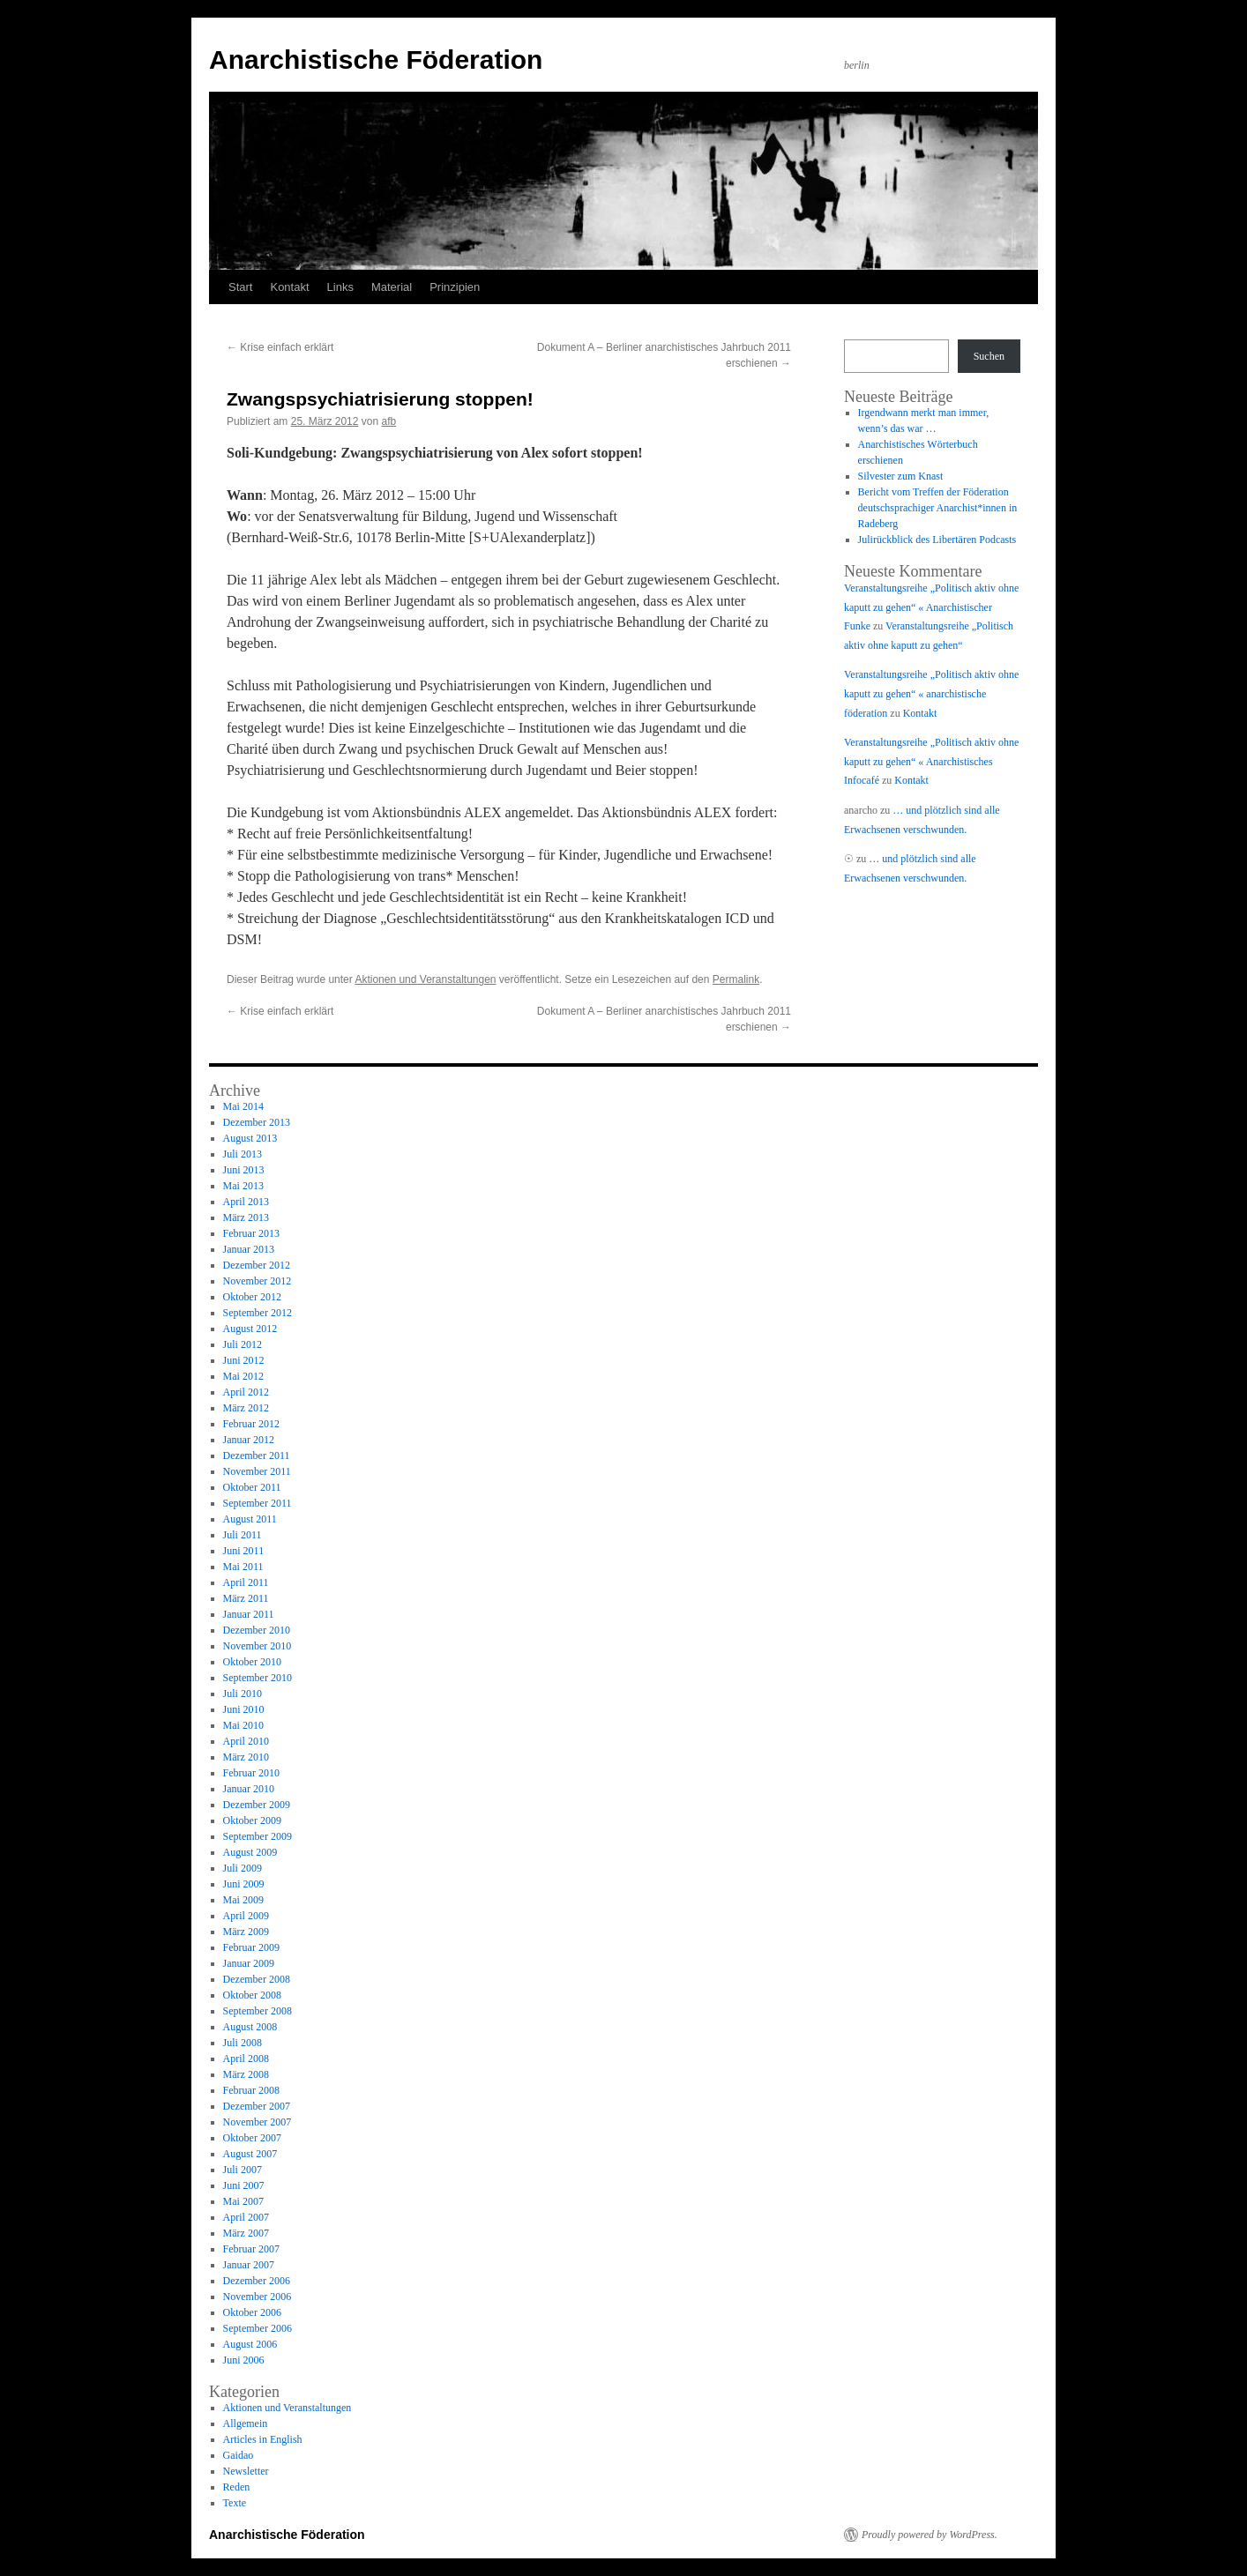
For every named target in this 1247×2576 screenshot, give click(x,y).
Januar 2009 (248, 1963)
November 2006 (257, 2296)
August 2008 (250, 2027)
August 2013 (250, 1138)
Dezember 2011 (256, 1455)
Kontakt (289, 287)
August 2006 (250, 2344)
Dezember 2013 (256, 1122)
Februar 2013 (251, 1233)
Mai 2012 (243, 1376)
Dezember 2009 (256, 1804)
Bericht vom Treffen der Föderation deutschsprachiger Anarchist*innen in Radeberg (938, 508)
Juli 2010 (242, 1693)
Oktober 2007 (252, 2138)
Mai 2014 (243, 1106)
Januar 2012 (248, 1439)
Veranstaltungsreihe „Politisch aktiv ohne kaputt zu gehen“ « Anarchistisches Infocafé (931, 761)
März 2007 (246, 2233)
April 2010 (246, 1741)
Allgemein (245, 2423)
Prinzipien (454, 287)
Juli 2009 (242, 1868)
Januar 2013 (248, 1249)
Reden (236, 2487)
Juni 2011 (244, 1551)
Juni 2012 (244, 1360)
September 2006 (257, 2328)
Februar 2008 (251, 2090)
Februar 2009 (251, 1947)
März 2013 (246, 1217)
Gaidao (238, 2455)
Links (340, 287)
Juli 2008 (242, 2042)
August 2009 (250, 1852)
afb (388, 421)
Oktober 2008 (252, 1995)
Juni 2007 (244, 2185)
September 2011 (257, 1503)
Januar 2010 (248, 1789)
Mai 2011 (243, 1566)
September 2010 (257, 1677)
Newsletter (246, 2471)
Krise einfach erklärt (280, 347)
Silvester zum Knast (901, 476)
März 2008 (246, 2074)
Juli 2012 (242, 1344)
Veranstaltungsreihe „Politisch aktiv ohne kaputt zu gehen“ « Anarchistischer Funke (931, 607)
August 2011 (250, 1519)
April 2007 (246, 2217)
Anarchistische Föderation (375, 59)
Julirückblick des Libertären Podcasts (937, 539)
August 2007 (250, 2154)
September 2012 (257, 1313)
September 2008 (257, 2011)
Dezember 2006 (256, 2280)
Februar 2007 (251, 2249)
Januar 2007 (248, 2265)
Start (240, 287)
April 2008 (246, 2058)
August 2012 (250, 1328)
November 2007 (257, 2122)
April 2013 (246, 1201)
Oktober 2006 (252, 2312)
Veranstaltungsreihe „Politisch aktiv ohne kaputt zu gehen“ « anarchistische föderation (931, 693)
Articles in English (262, 2439)
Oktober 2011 (252, 1487)
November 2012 (257, 1281)
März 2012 (246, 1408)
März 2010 (246, 1757)
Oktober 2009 (252, 1820)
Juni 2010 (244, 1709)
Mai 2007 (243, 2201)
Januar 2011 (248, 1614)
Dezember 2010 (256, 1630)
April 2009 (246, 1916)
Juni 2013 (244, 1170)
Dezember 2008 (256, 1979)
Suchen (989, 356)
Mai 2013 (243, 1186)
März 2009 (246, 1931)
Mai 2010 (243, 1725)
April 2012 (246, 1392)
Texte (234, 2503)
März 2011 (246, 1598)
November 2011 (257, 1471)
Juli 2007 (242, 2169)
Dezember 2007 (256, 2106)
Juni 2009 (244, 1884)
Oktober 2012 (252, 1297)
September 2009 (257, 1836)
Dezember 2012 (256, 1265)
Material (391, 287)
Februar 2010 (251, 1773)
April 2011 (246, 1582)
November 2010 (257, 1646)
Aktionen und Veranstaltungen (425, 979)
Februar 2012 (251, 1424)
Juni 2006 (244, 2360)
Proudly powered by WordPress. (929, 2534)
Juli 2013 (242, 1154)
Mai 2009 (243, 1900)
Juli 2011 (242, 1535)
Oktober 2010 (252, 1662)
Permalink (736, 979)
